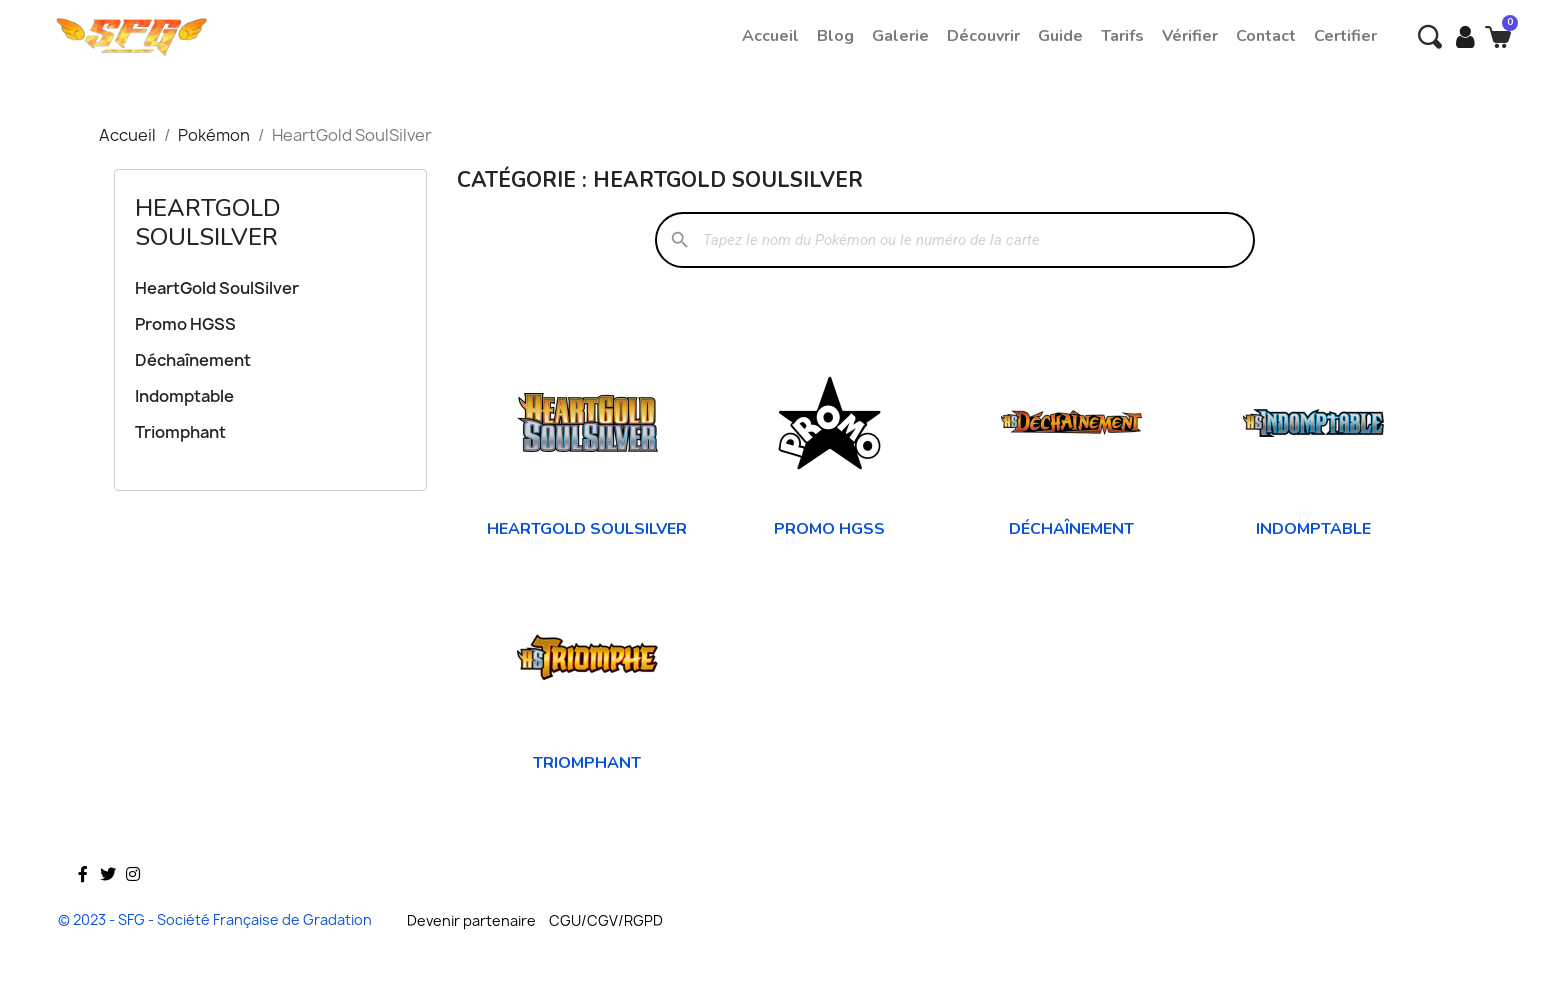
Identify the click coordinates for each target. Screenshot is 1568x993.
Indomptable (184, 396)
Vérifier (1190, 36)
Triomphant (180, 432)
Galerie (900, 36)
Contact (1266, 36)
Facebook (83, 903)
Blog (835, 36)
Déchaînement (193, 360)
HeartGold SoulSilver (208, 222)
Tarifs (1122, 36)
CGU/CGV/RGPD (606, 920)
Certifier (1345, 36)
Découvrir (983, 36)
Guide (1060, 36)
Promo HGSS (185, 324)
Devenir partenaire (471, 920)
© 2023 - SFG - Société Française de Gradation (215, 919)
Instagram (133, 903)
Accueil (770, 36)
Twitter (108, 903)
